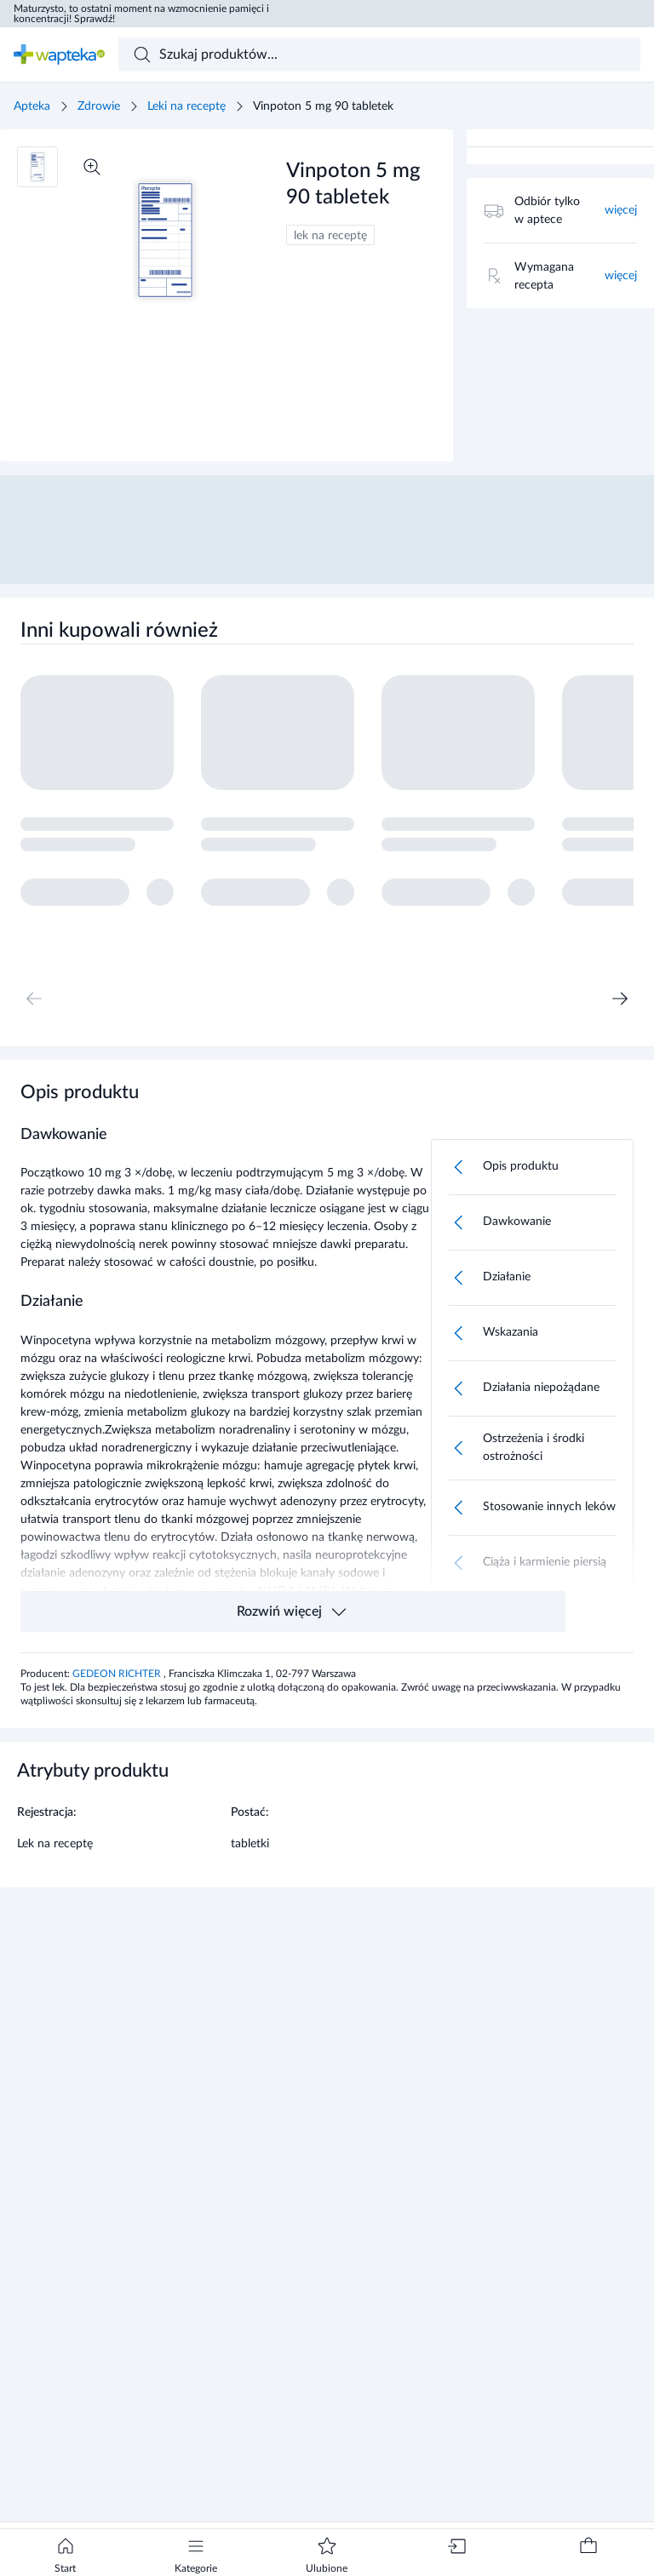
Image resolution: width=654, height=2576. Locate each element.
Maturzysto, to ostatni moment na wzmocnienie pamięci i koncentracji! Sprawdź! (141, 13)
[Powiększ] (92, 166)
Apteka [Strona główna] (32, 106)
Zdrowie (98, 106)
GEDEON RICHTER (118, 1674)
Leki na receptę (186, 106)
